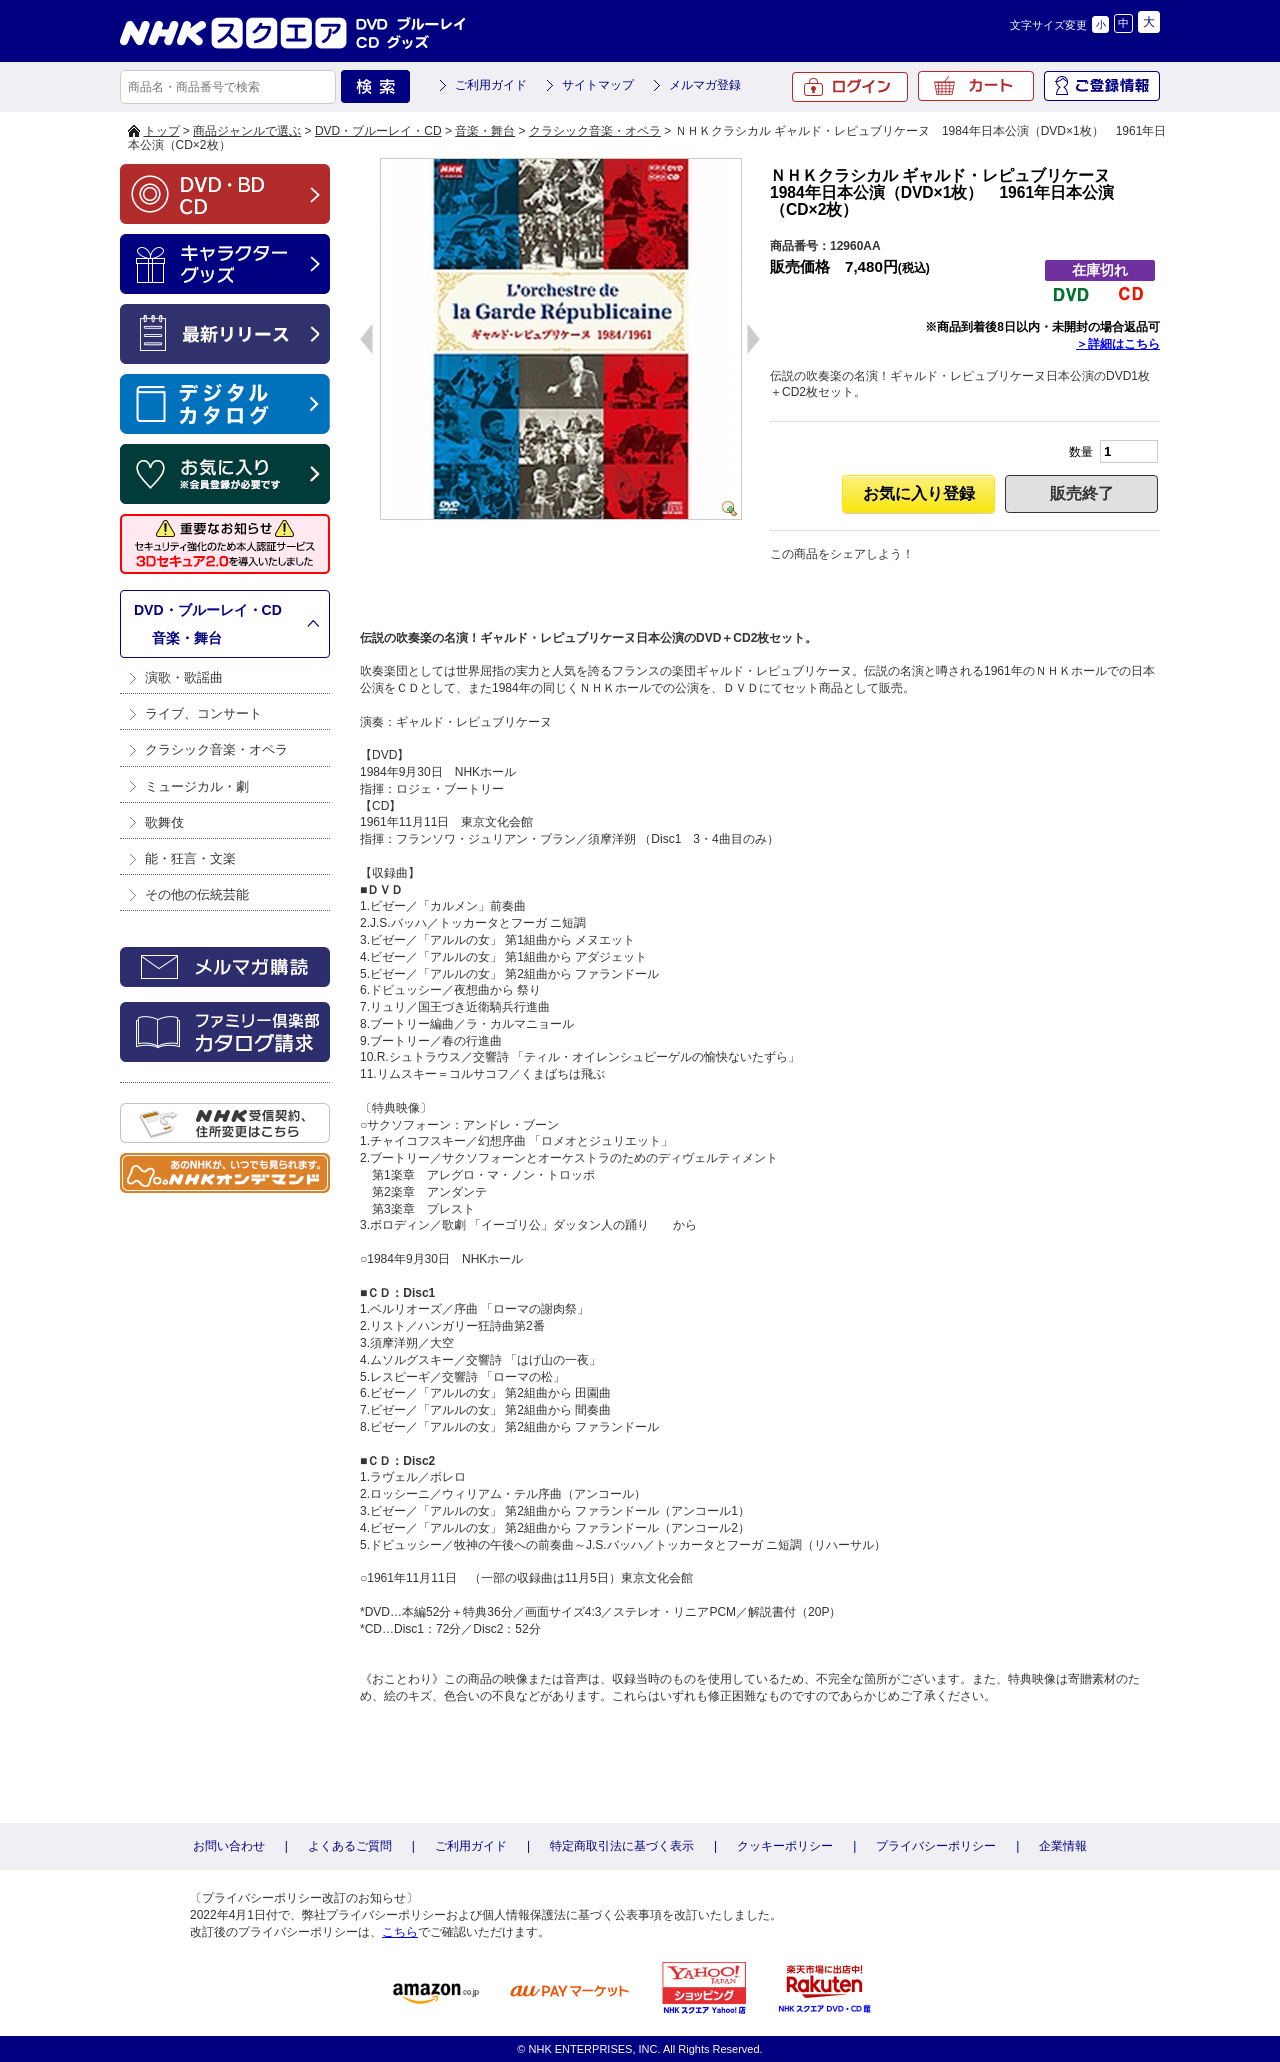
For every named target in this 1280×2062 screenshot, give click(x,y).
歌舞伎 (164, 822)
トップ (162, 131)
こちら (400, 1932)
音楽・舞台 (485, 131)
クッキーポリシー (785, 1846)
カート (976, 86)
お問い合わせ (229, 1846)
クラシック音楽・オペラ (595, 131)
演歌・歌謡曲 (184, 677)
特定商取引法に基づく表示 (622, 1846)
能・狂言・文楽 (190, 858)
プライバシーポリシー (936, 1846)
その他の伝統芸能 (197, 894)
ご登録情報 (1102, 86)
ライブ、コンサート (203, 713)
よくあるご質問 (350, 1846)
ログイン (850, 87)
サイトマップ (598, 85)
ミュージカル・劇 (197, 786)
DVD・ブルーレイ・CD (378, 131)
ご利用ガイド (491, 85)
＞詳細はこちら (1118, 344)
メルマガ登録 (705, 85)
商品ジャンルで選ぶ (247, 131)
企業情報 (1063, 1846)
